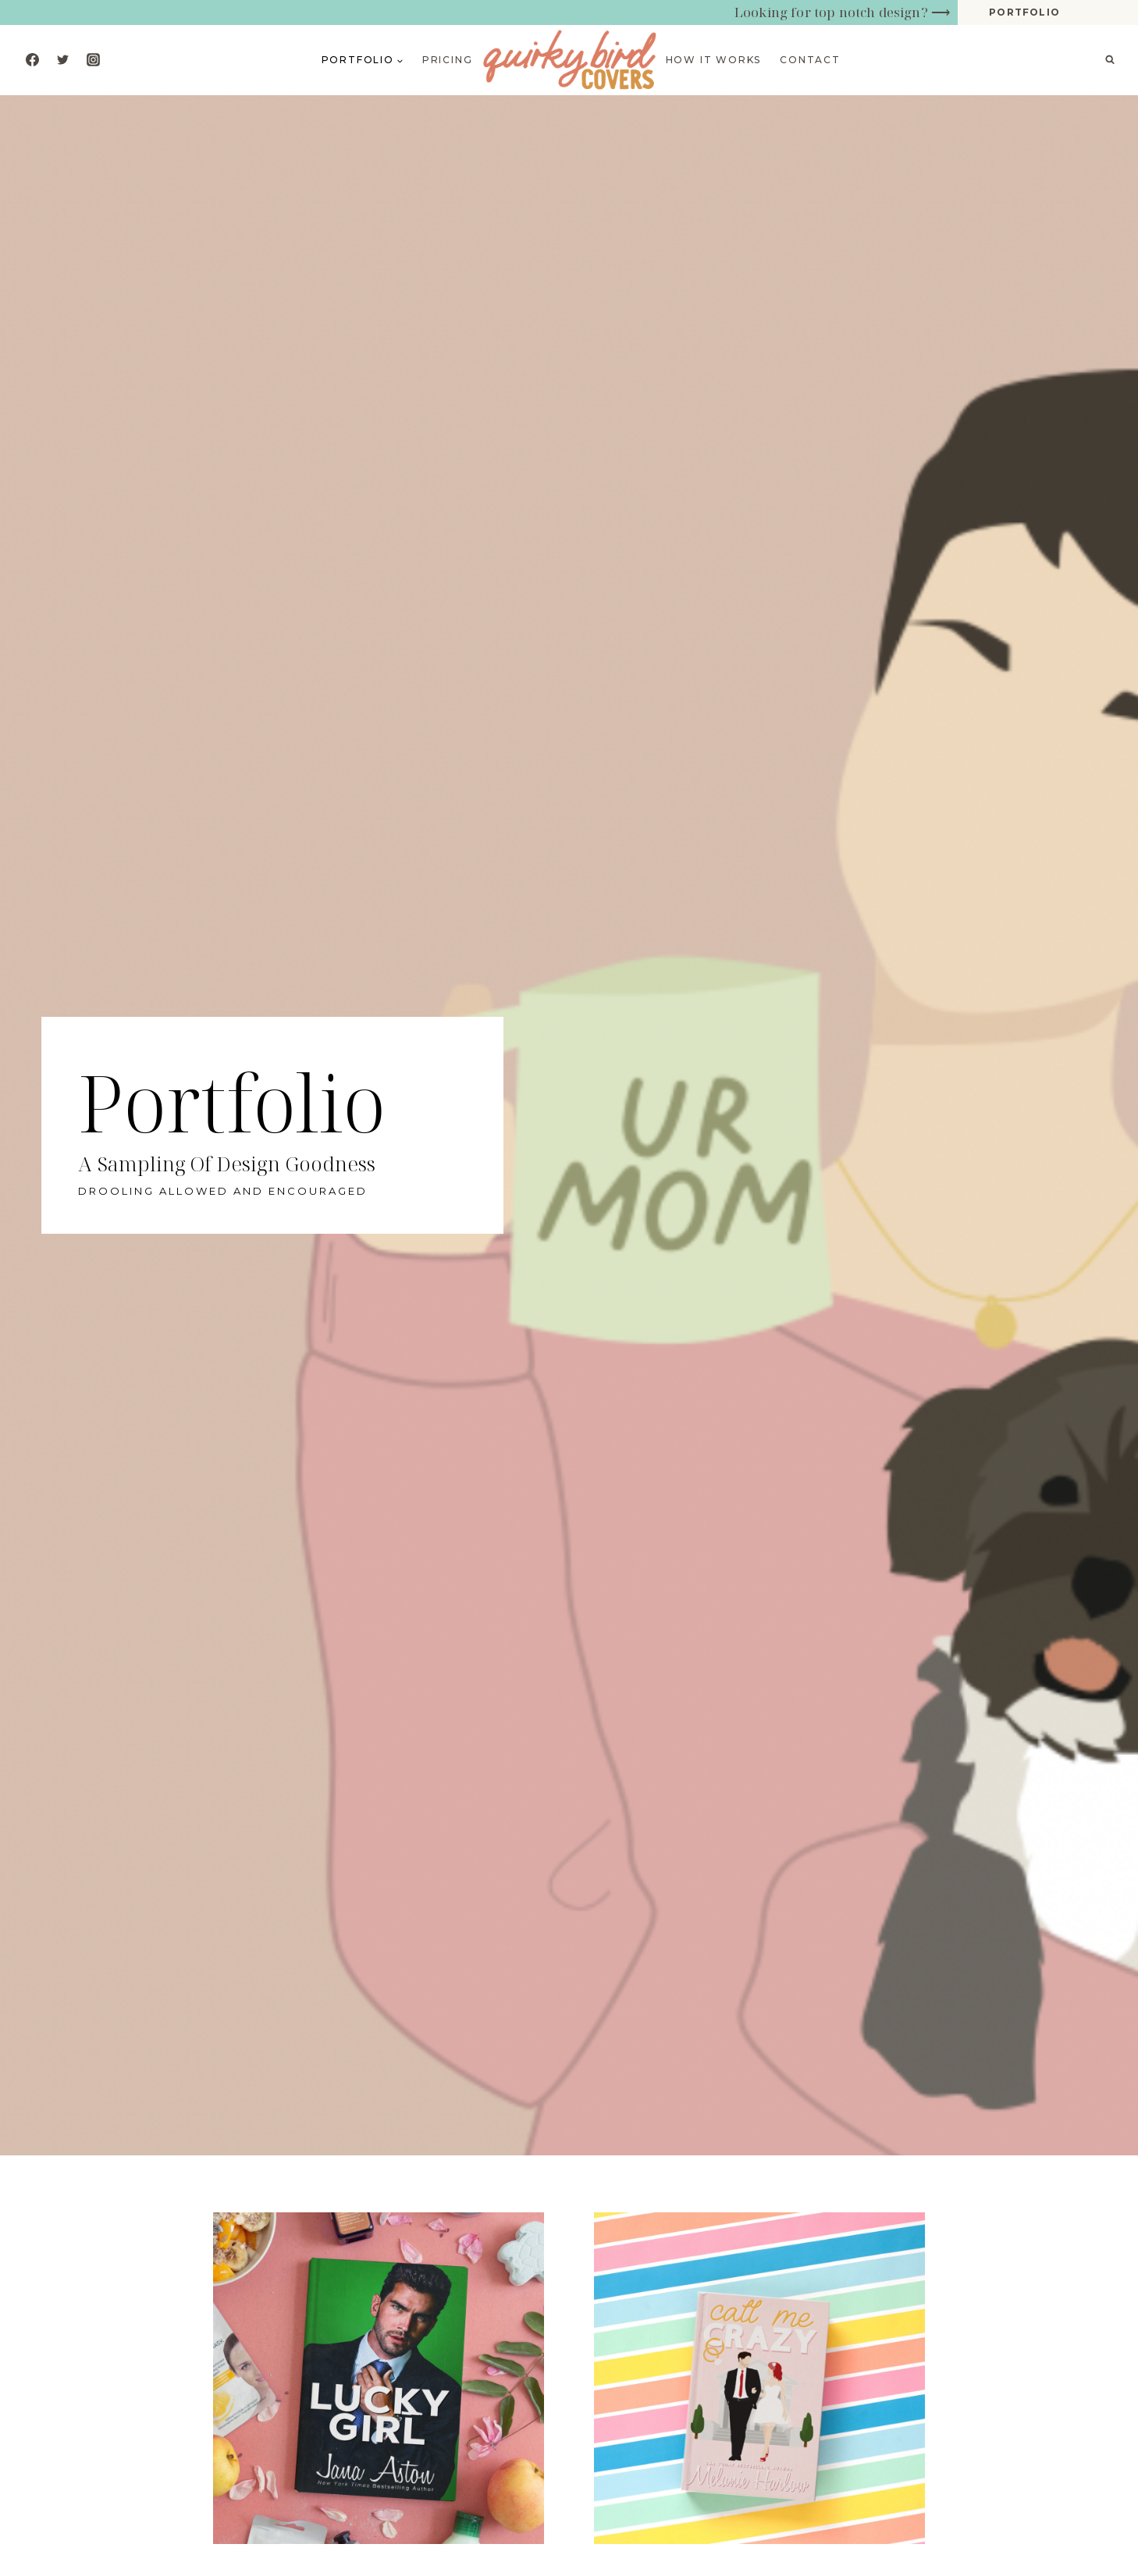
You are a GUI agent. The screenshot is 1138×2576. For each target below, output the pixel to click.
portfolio (1024, 12)
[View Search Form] (1110, 60)
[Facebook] (32, 60)
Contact (810, 60)
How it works (714, 60)
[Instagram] (93, 60)
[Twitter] (62, 60)
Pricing (447, 60)
